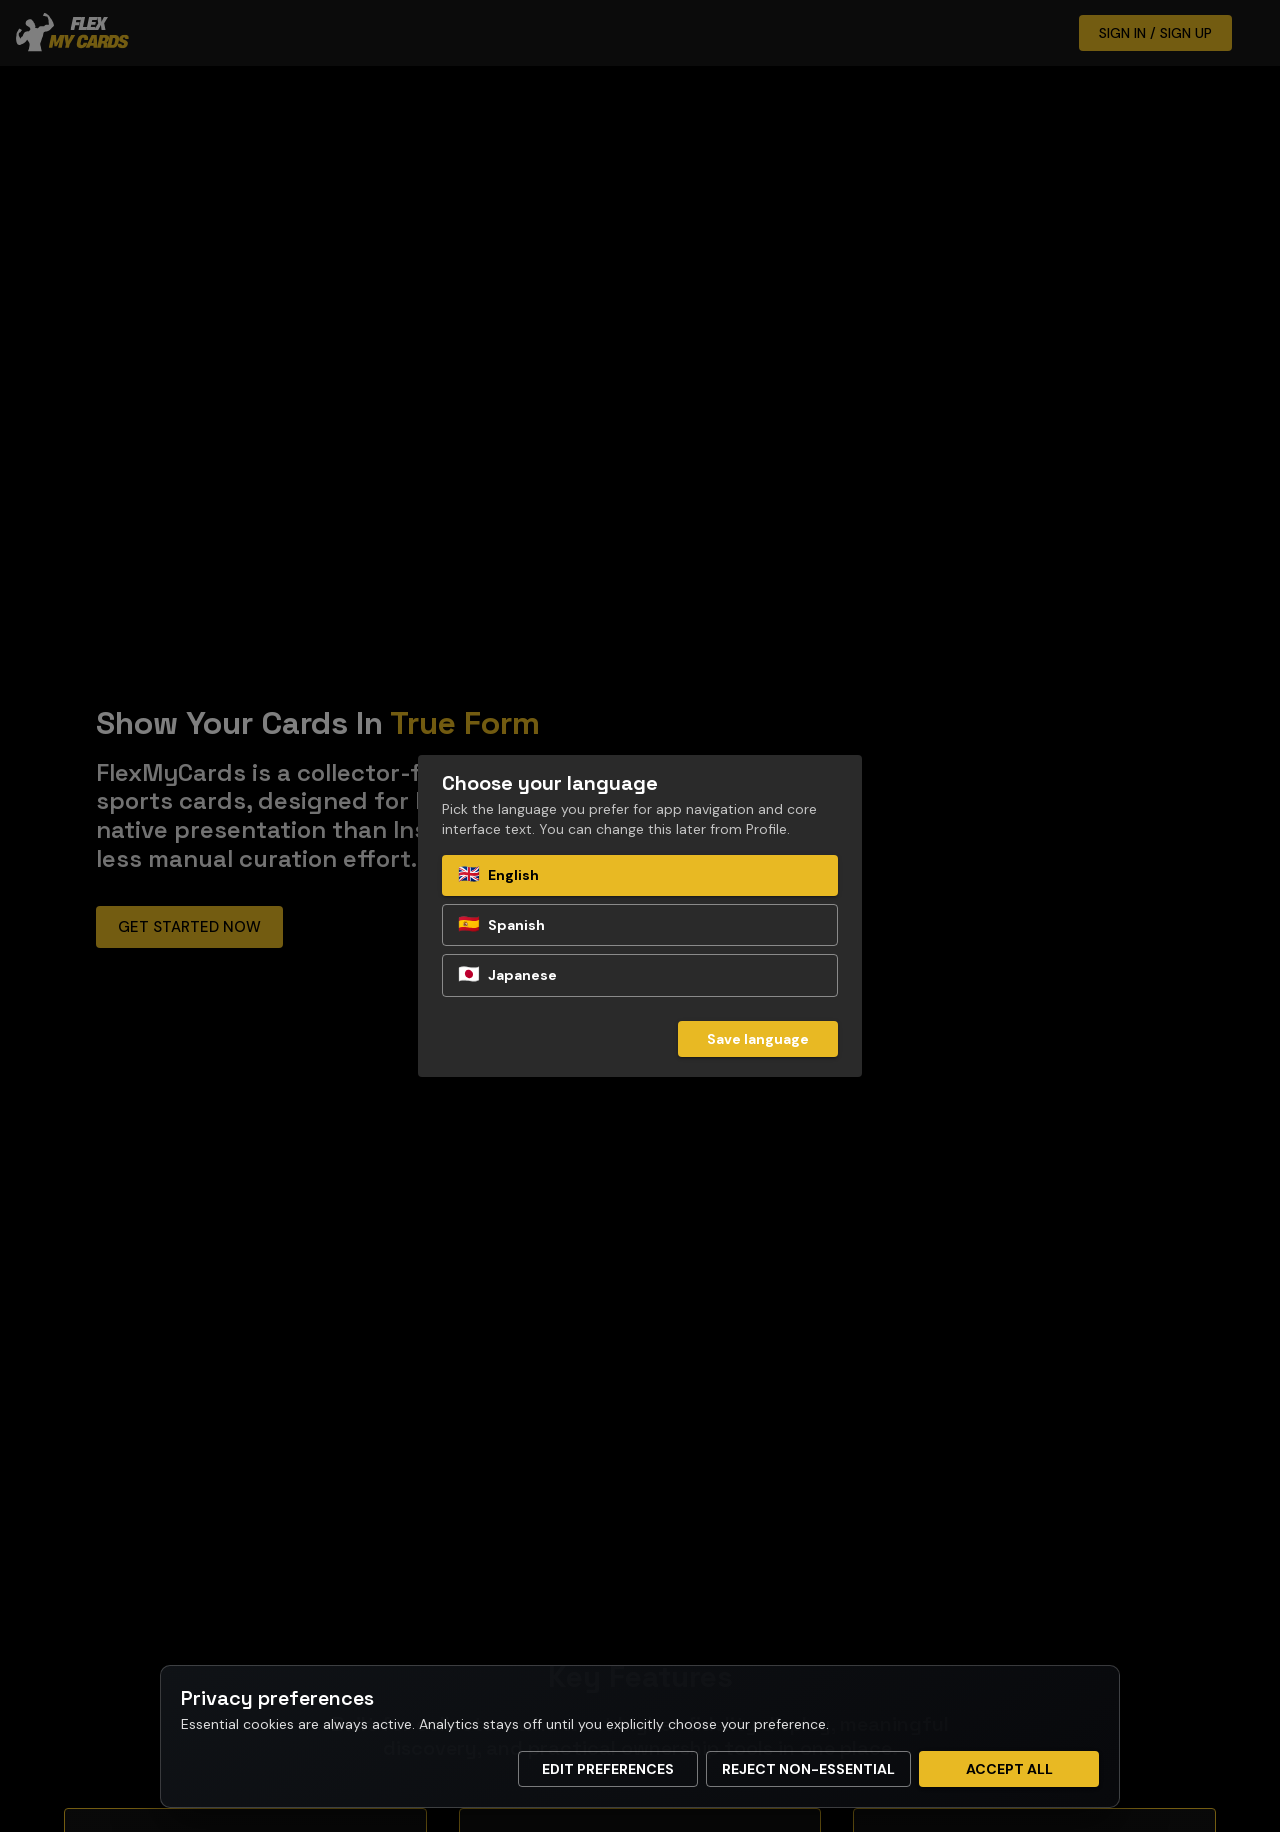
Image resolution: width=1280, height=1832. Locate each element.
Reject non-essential (808, 1769)
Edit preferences (608, 1769)
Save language (758, 1039)
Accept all (1009, 1769)
